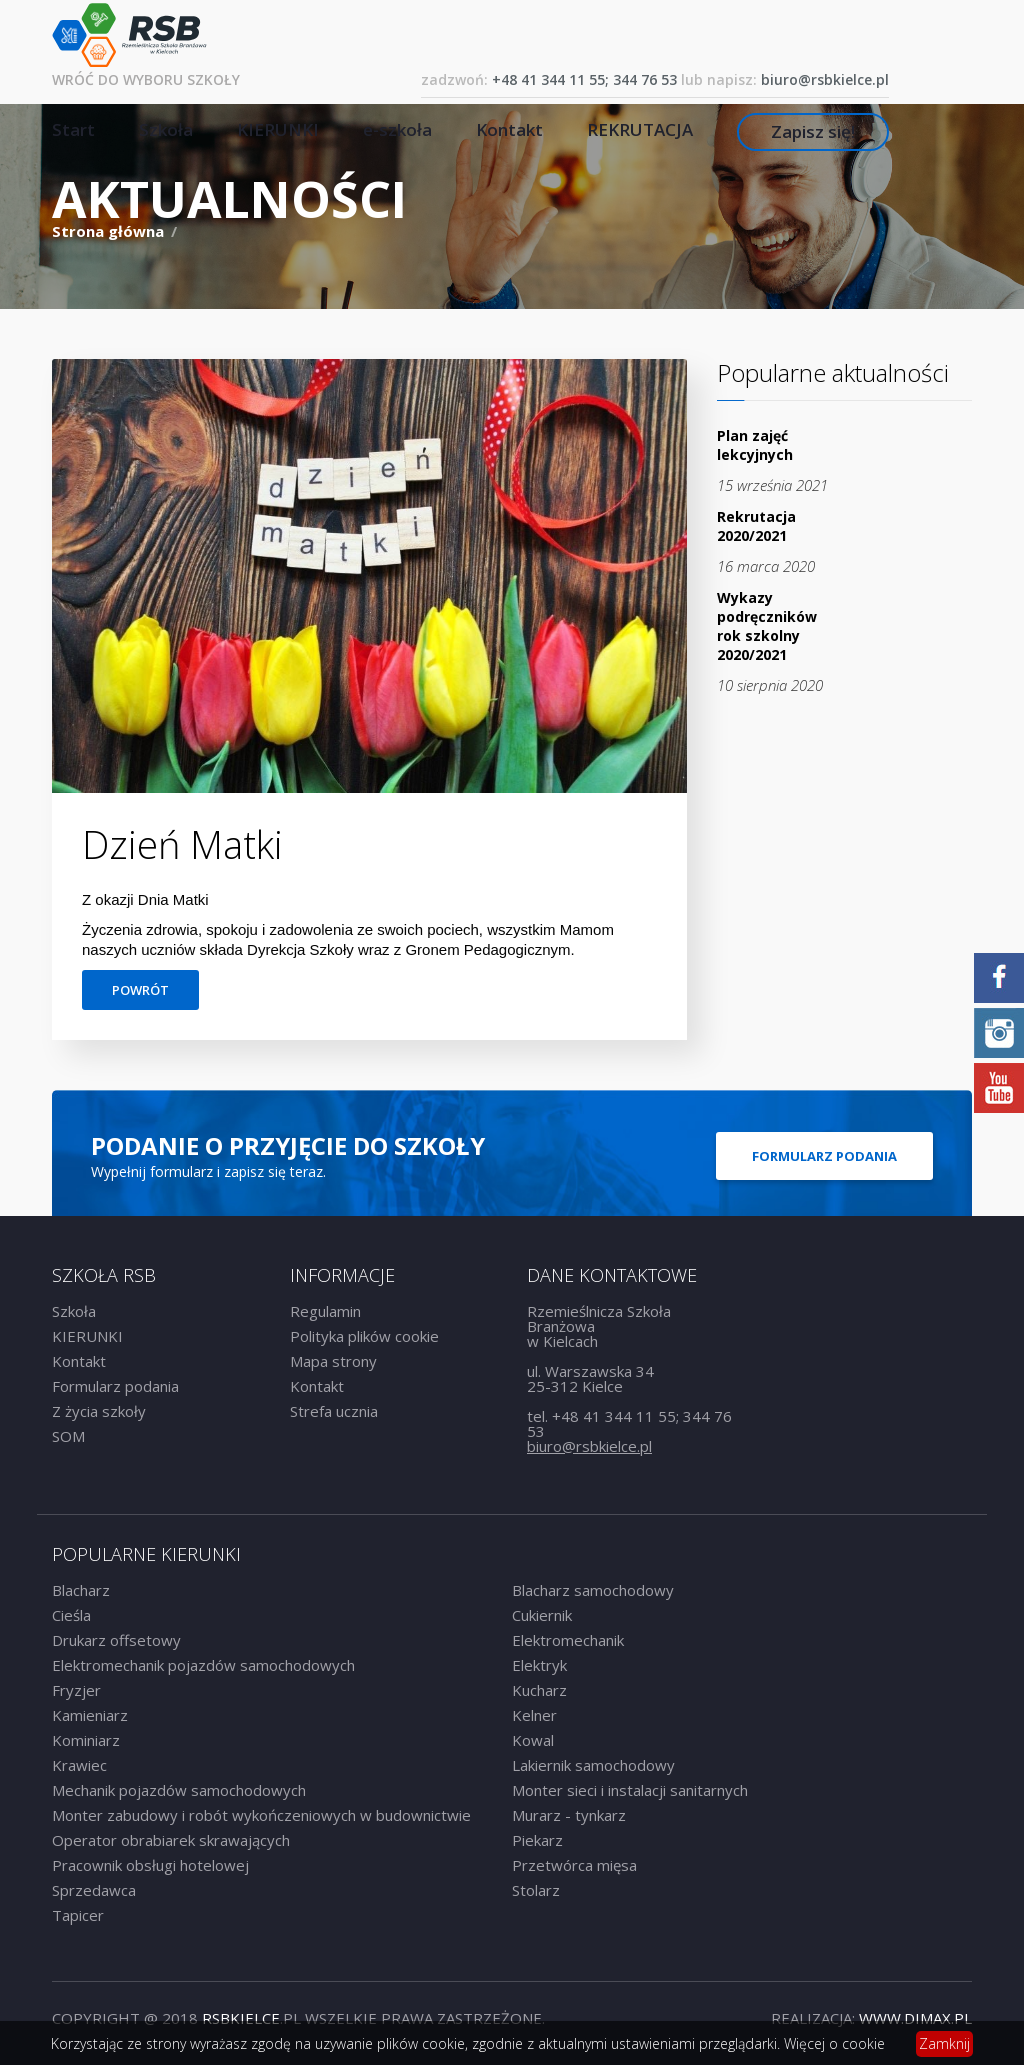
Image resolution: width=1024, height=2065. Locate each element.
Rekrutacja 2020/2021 (756, 526)
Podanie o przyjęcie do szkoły (288, 1145)
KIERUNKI (278, 129)
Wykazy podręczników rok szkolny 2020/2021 (767, 626)
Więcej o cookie (834, 2043)
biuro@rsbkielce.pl (825, 79)
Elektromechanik (568, 1640)
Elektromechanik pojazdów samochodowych (203, 1665)
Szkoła (166, 129)
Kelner (534, 1715)
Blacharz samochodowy (593, 1590)
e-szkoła (397, 129)
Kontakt (509, 129)
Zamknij (944, 2043)
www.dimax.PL (915, 2018)
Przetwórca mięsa (574, 1865)
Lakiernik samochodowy (593, 1765)
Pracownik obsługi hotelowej (150, 1865)
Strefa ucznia (334, 1411)
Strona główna (110, 231)
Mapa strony (333, 1361)
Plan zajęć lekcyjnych (755, 445)
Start (73, 129)
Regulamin (325, 1311)
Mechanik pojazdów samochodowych (179, 1790)
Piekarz (537, 1840)
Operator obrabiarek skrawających (171, 1840)
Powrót (140, 990)
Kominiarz (86, 1740)
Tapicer (78, 1915)
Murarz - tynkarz (569, 1815)
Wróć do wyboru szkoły (146, 79)
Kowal (533, 1740)
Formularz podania (824, 1156)
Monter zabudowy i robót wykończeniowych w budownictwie (261, 1815)
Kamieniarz (90, 1715)
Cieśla (71, 1615)
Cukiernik (542, 1615)
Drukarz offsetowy (116, 1640)
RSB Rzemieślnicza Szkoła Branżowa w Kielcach (129, 35)
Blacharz (81, 1590)
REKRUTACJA (640, 129)
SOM (68, 1436)
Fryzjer (76, 1690)
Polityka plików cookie (364, 1336)
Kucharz (539, 1690)
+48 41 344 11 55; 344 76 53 (584, 79)
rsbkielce (241, 2018)
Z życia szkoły (99, 1411)
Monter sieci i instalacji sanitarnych (630, 1790)
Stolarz (536, 1890)
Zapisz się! (813, 131)
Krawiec (79, 1765)
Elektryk (539, 1665)
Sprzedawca (94, 1890)
